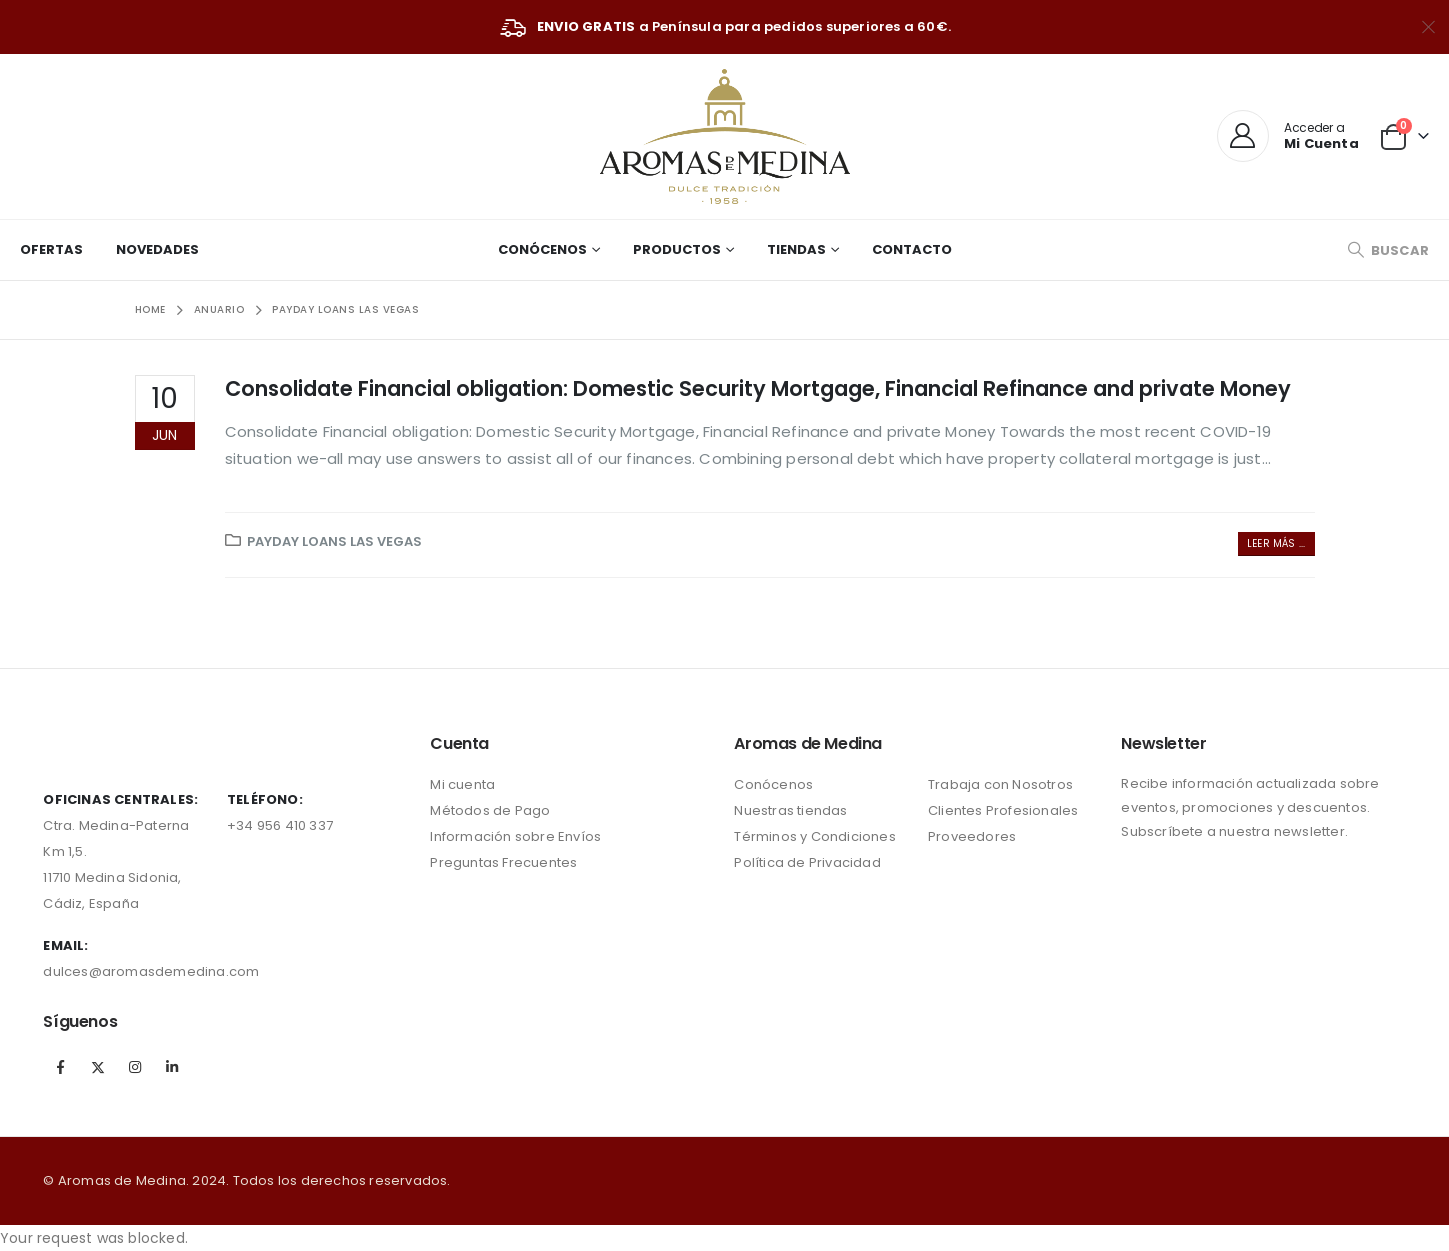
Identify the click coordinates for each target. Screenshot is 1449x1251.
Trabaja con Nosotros (1000, 784)
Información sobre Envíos (515, 836)
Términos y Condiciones (814, 836)
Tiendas (796, 249)
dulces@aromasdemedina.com (151, 971)
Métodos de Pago (490, 810)
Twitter (98, 1067)
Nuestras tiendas (790, 810)
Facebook (60, 1067)
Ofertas (51, 249)
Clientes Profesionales (1003, 810)
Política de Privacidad (807, 862)
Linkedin (172, 1067)
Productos (677, 249)
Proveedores (972, 836)
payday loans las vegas (334, 541)
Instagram (135, 1067)
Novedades (157, 249)
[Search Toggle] (1388, 250)
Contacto (912, 249)
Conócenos (542, 249)
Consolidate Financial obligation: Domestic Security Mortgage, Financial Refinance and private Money (758, 388)
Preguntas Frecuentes (503, 862)
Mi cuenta (462, 784)
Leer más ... (1276, 543)
